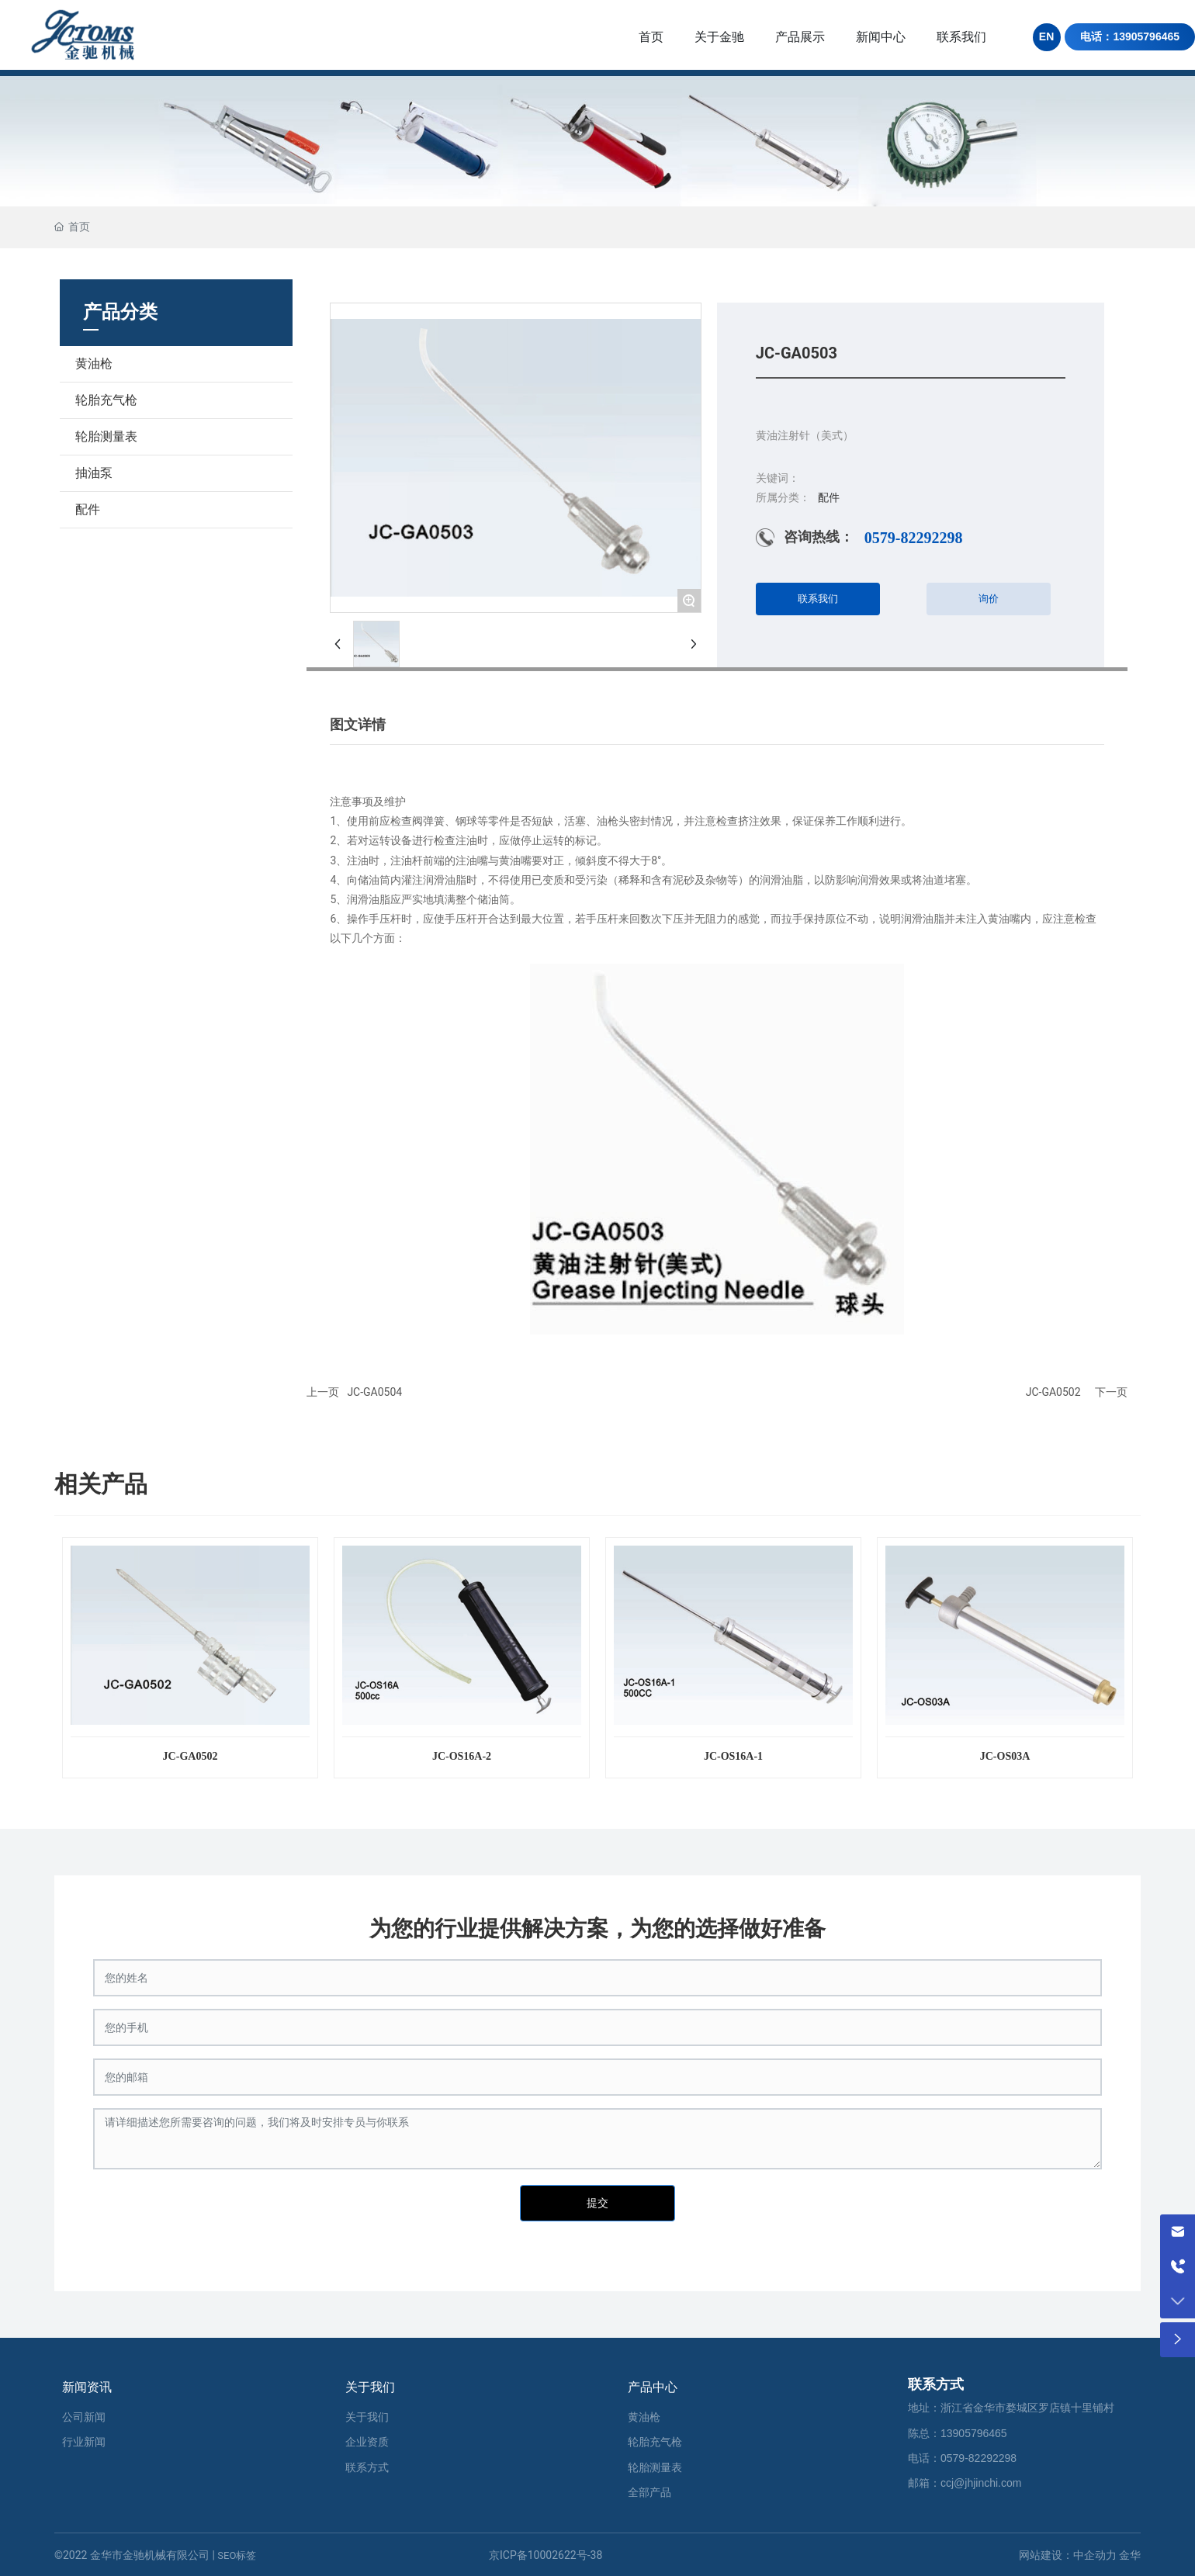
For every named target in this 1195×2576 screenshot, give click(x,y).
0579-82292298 (913, 537)
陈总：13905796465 (957, 2433)
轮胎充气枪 (106, 400)
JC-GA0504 (374, 1392)
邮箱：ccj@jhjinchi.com (964, 2483)
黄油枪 (94, 363)
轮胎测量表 (106, 436)
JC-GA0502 (1053, 1392)
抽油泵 (94, 473)
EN (1046, 36)
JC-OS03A (1005, 1756)
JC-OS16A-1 (733, 1756)
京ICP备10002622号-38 (545, 2555)
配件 (87, 509)
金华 (1130, 2555)
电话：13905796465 (1129, 36)
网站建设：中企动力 (1068, 2555)
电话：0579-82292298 (962, 2458)
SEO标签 (236, 2555)
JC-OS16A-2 (461, 1756)
